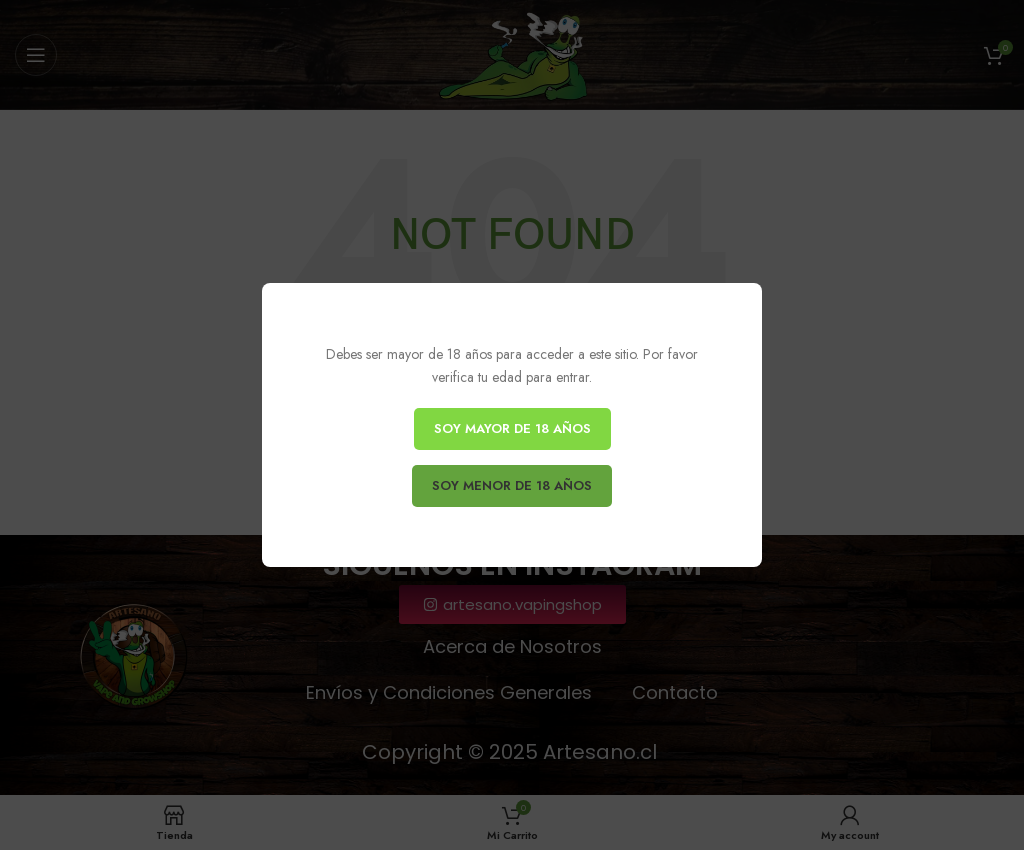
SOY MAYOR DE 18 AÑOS (512, 428)
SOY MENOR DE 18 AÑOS (512, 485)
